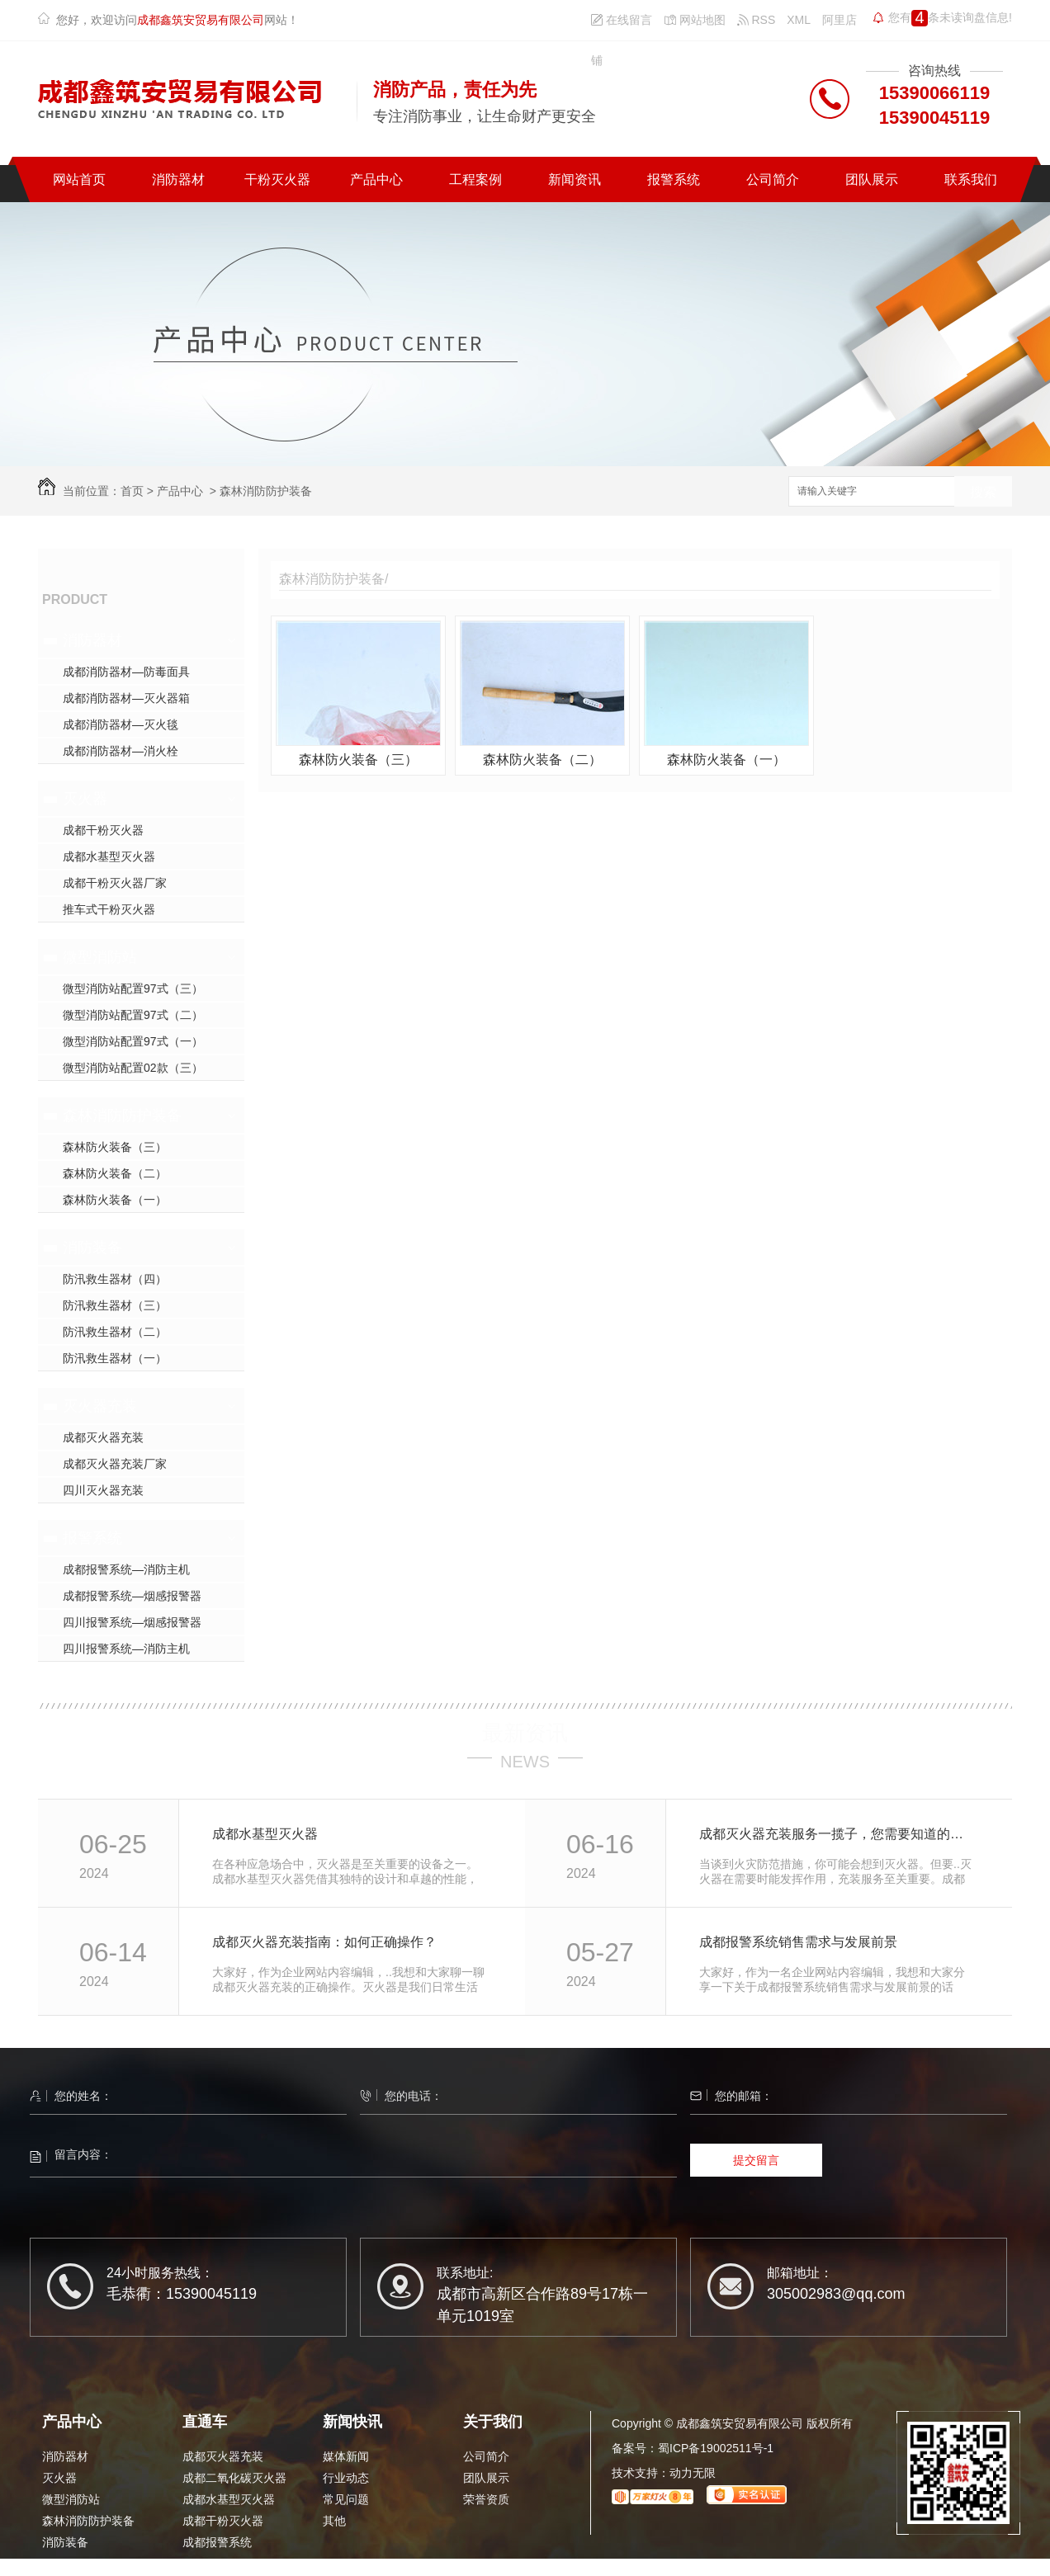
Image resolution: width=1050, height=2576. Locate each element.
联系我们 (970, 179)
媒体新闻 (346, 2456)
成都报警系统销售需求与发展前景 (798, 1942)
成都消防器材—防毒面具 (126, 671)
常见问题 (346, 2499)
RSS (756, 19)
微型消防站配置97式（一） (133, 1041)
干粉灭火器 (277, 179)
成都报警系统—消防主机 (126, 1569)
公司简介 (772, 179)
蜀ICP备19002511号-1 (715, 2448)
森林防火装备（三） (115, 1147)
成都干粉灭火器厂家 (115, 882)
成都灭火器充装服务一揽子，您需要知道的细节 (837, 1834)
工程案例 (475, 179)
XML (799, 19)
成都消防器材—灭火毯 (120, 724)
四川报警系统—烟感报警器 (132, 1622)
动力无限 (692, 2472)
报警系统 (673, 179)
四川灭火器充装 (103, 1490)
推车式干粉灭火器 (109, 909)
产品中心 (376, 179)
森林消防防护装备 (266, 491)
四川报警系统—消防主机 (126, 1648)
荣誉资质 (486, 2499)
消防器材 (178, 179)
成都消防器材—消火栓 (120, 750)
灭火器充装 (100, 1406)
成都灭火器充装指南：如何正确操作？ (324, 1942)
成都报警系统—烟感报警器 (132, 1595)
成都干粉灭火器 (103, 830)
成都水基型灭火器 (109, 856)
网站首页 (79, 179)
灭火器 (85, 798)
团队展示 (871, 179)
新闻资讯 (574, 179)
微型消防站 (100, 957)
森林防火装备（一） (115, 1199)
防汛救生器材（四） (115, 1279)
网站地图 (695, 19)
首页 (132, 491)
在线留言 (621, 19)
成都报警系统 (217, 2542)
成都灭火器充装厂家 (115, 1463)
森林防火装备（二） (115, 1173)
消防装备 (92, 1247)
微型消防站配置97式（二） (133, 1014)
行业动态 (346, 2477)
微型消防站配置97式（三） (133, 988)
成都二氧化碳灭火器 (234, 2477)
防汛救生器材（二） (115, 1331)
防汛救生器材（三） (115, 1305)
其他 (334, 2520)
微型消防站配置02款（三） (133, 1067)
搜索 (983, 492)
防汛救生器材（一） (115, 1358)
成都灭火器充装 (103, 1437)
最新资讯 (525, 1732)
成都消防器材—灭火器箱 (126, 698)
